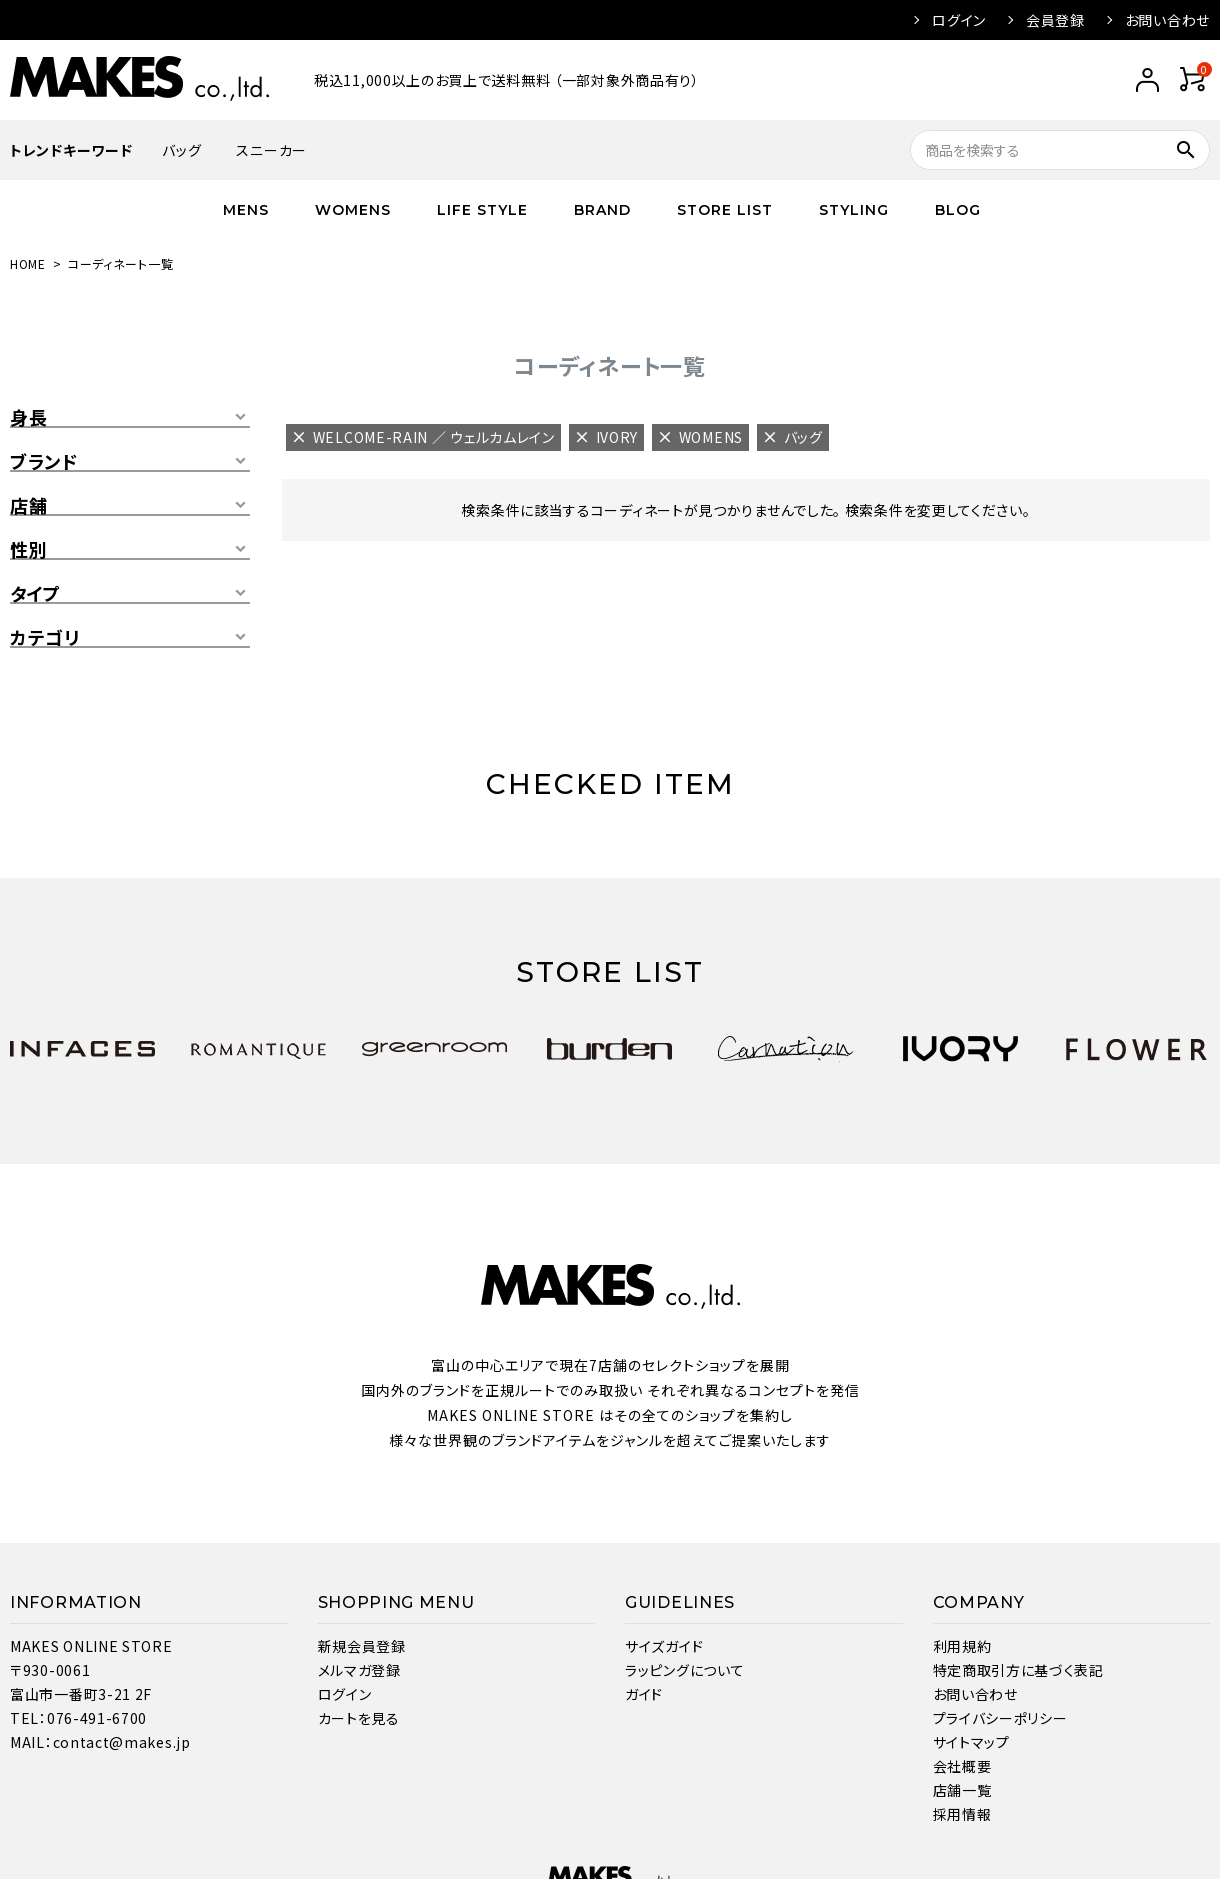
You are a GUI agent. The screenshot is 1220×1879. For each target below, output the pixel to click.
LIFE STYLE (482, 210)
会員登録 (1055, 20)
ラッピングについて (684, 1670)
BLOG (958, 210)
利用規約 (962, 1646)
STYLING (854, 210)
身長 (28, 418)
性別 (28, 550)
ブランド (44, 462)
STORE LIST (725, 210)
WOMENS (353, 210)
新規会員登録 (362, 1646)
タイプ (35, 594)
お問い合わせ (1167, 20)
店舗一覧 (962, 1790)
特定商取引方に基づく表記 (1018, 1670)
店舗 (28, 506)
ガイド (644, 1694)
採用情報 (962, 1814)
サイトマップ (971, 1742)
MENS (246, 210)
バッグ (181, 150)
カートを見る (359, 1718)
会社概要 (962, 1766)
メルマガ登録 (359, 1670)
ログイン (959, 20)
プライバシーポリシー (1000, 1718)
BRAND (602, 210)
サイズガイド (664, 1646)
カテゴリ (45, 638)
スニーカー (271, 150)
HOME (28, 263)
